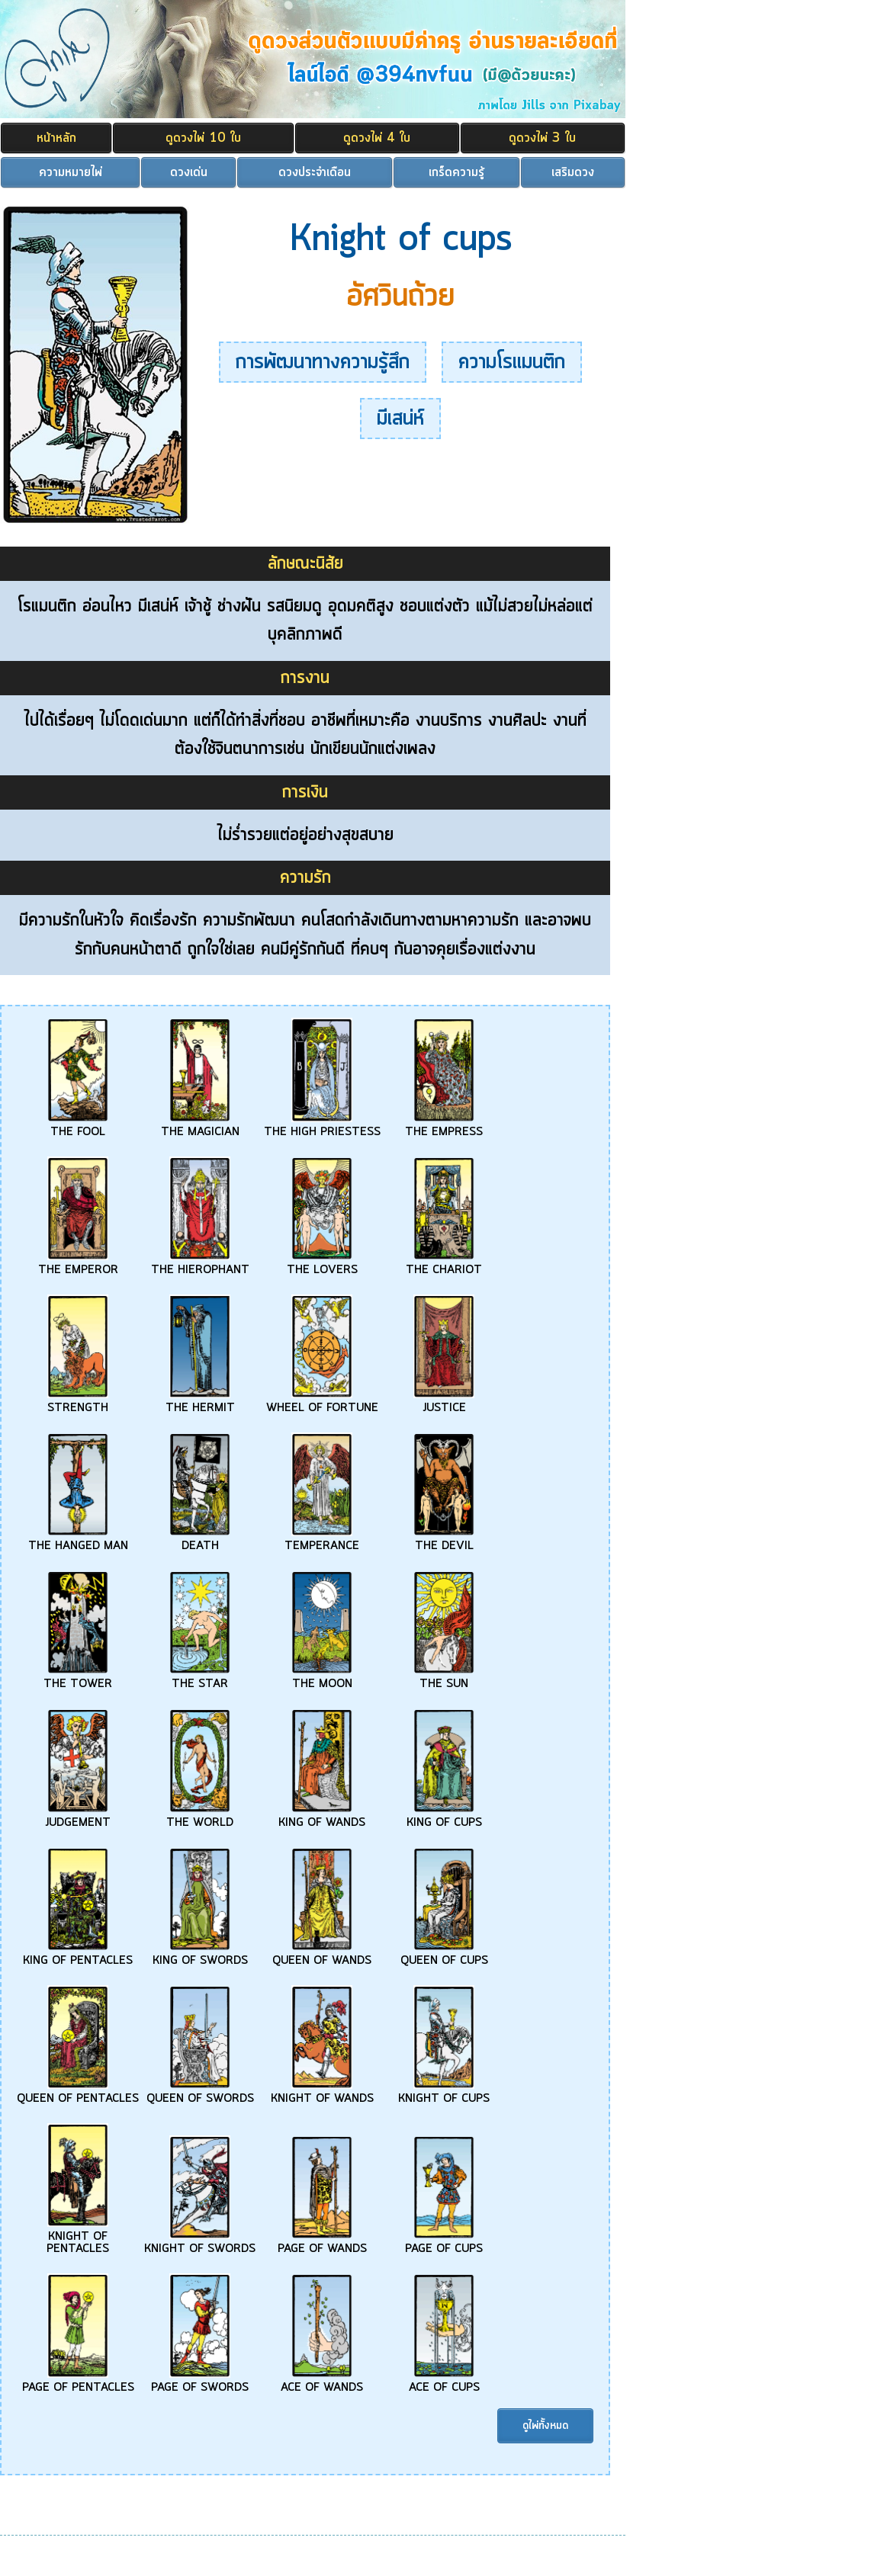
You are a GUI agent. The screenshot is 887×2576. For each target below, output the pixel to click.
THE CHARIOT (444, 1264)
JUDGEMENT (78, 1816)
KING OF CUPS (444, 1816)
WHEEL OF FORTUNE (322, 1401)
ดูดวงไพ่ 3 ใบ (542, 138)
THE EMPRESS (444, 1126)
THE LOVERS (322, 1264)
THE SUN (443, 1677)
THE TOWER (77, 1677)
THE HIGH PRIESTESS (322, 1126)
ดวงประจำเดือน (314, 172)
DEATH (199, 1539)
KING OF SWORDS (200, 1954)
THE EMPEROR (78, 1264)
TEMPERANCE (321, 1539)
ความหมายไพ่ (70, 172)
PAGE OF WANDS (322, 2242)
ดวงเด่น (188, 172)
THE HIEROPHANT (200, 1264)
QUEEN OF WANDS (321, 1954)
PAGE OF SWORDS (200, 2381)
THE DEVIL (443, 1539)
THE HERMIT (200, 1401)
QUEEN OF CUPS (444, 1954)
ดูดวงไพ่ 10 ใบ (203, 138)
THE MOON (321, 1677)
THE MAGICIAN (200, 1126)
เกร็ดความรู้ (456, 172)
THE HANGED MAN (78, 1539)
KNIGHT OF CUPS (444, 2092)
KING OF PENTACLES (78, 1954)
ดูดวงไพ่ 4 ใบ (376, 138)
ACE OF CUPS (444, 2381)
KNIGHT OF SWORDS (199, 2242)
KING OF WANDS (321, 1816)
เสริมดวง (572, 172)
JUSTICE (443, 1401)
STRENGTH (77, 1401)
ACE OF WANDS (322, 2381)
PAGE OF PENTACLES (78, 2381)
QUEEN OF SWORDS (200, 2092)
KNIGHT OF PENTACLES (78, 2236)
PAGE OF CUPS (444, 2242)
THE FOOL (77, 1126)
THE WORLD (199, 1816)
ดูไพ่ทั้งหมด (545, 2425)
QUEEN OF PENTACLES (78, 2092)
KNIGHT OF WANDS (322, 2092)
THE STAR (199, 1677)
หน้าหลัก (56, 138)
